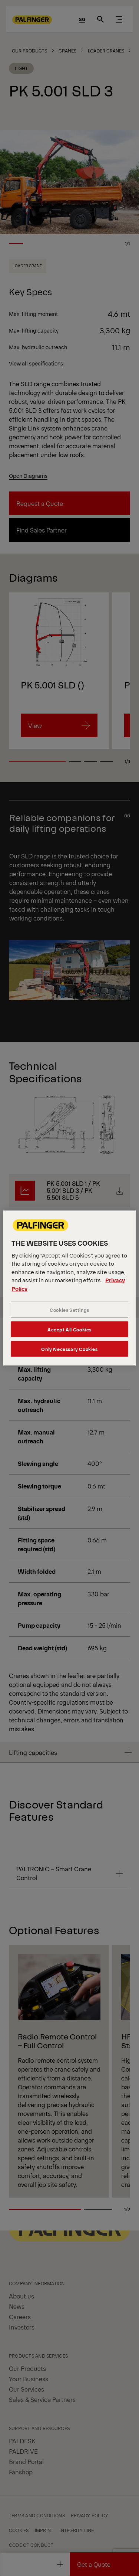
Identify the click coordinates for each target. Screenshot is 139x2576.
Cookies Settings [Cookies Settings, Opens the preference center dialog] (69, 1310)
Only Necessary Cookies (69, 1349)
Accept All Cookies (69, 1329)
